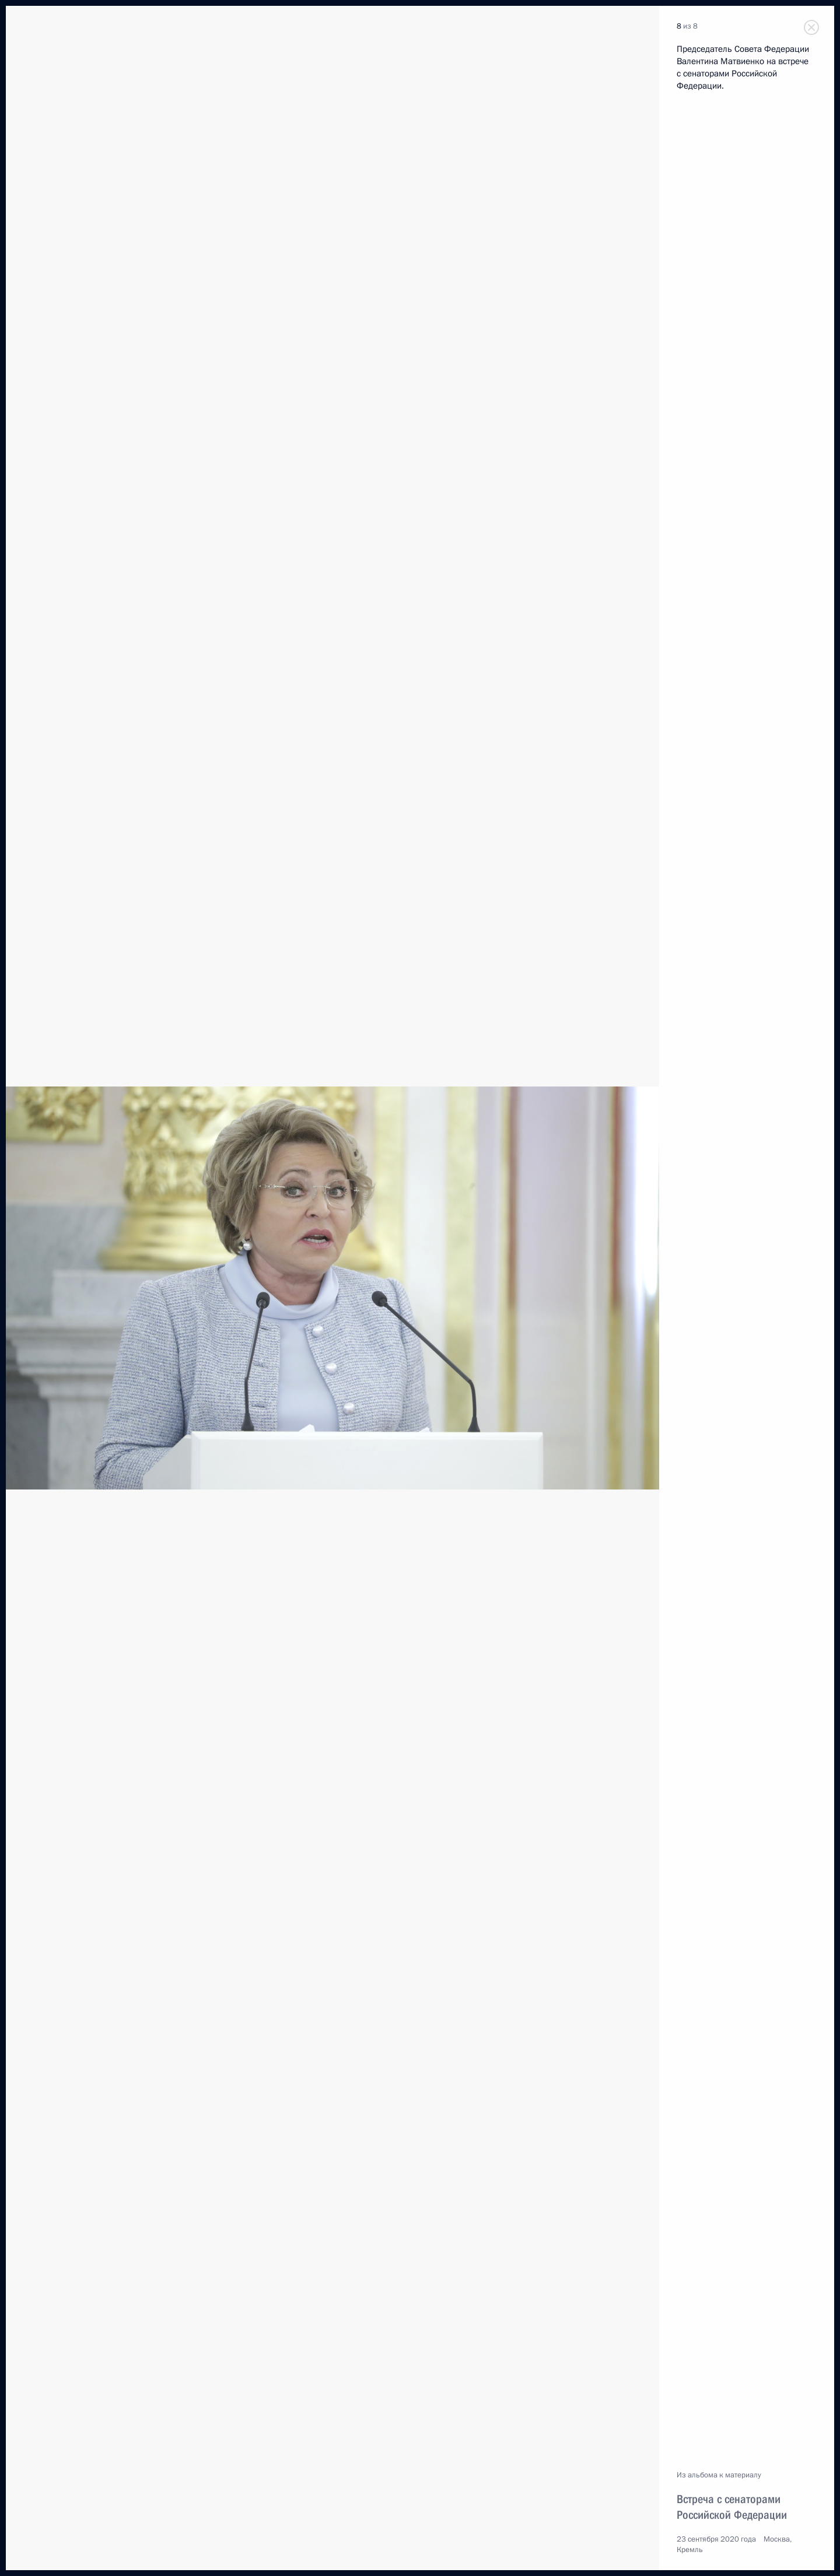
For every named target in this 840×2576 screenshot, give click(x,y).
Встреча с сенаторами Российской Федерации (732, 2507)
